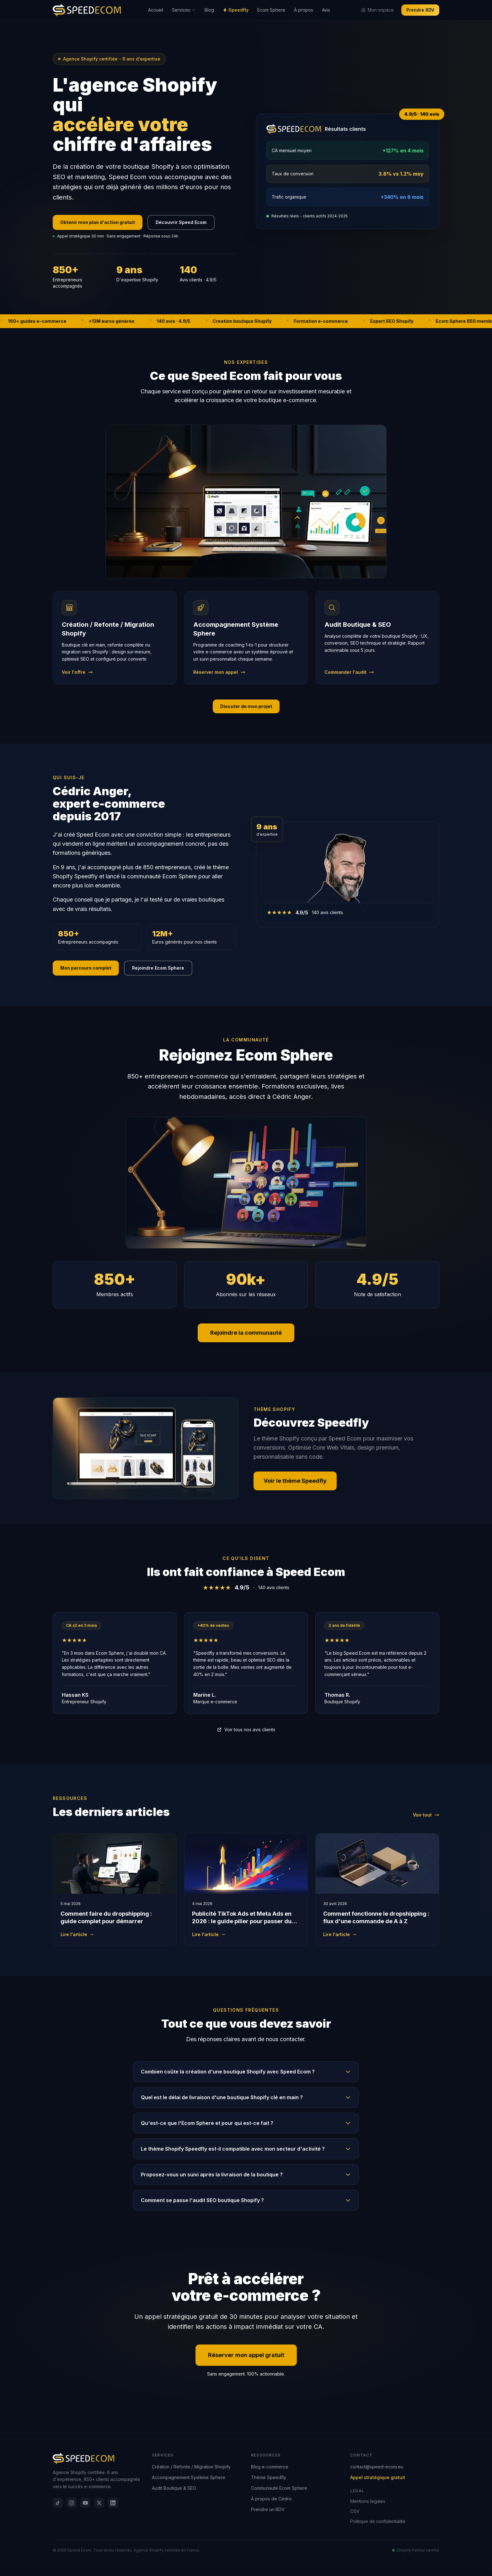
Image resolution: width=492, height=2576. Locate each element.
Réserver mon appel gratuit (246, 2355)
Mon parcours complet (85, 968)
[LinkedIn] (113, 2503)
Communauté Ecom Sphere (279, 2488)
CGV (355, 2511)
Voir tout (426, 1815)
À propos (303, 10)
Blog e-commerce (269, 2466)
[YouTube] (85, 2503)
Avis (326, 10)
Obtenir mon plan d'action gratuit (97, 222)
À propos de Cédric (271, 2498)
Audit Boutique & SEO (174, 2488)
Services (184, 10)
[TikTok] (58, 2503)
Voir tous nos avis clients (246, 1729)
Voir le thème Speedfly (295, 1480)
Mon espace (377, 10)
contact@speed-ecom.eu (376, 2466)
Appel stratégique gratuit (377, 2477)
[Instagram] (72, 2503)
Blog (209, 10)
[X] (99, 2503)
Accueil (155, 10)
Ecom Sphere (271, 10)
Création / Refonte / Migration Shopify (191, 2466)
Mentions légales (367, 2501)
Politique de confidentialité (377, 2521)
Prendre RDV (420, 10)
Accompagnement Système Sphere (188, 2477)
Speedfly (236, 10)
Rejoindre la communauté (246, 1332)
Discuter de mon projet (246, 706)
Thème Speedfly (268, 2477)
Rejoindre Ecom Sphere (158, 968)
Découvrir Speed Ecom (181, 222)
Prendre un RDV (268, 2509)
